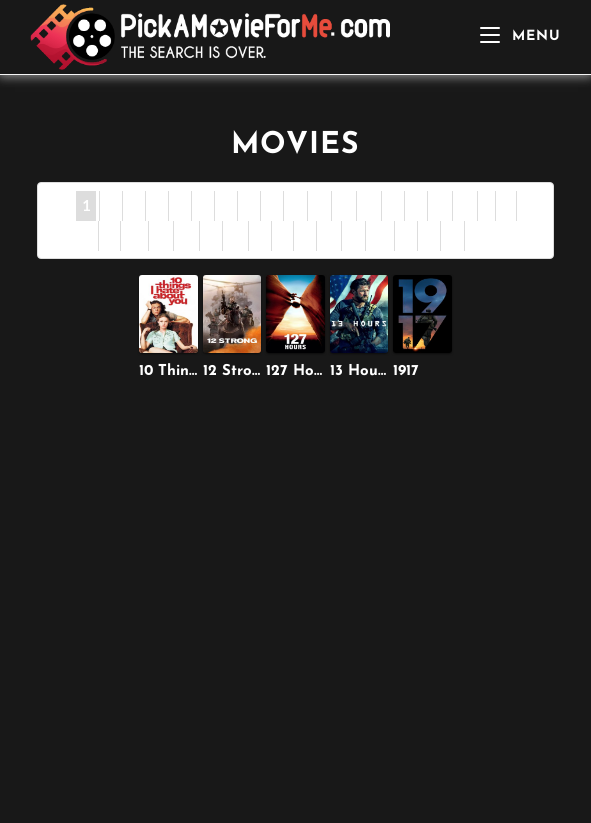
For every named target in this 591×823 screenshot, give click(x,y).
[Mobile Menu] (520, 36)
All (479, 235)
